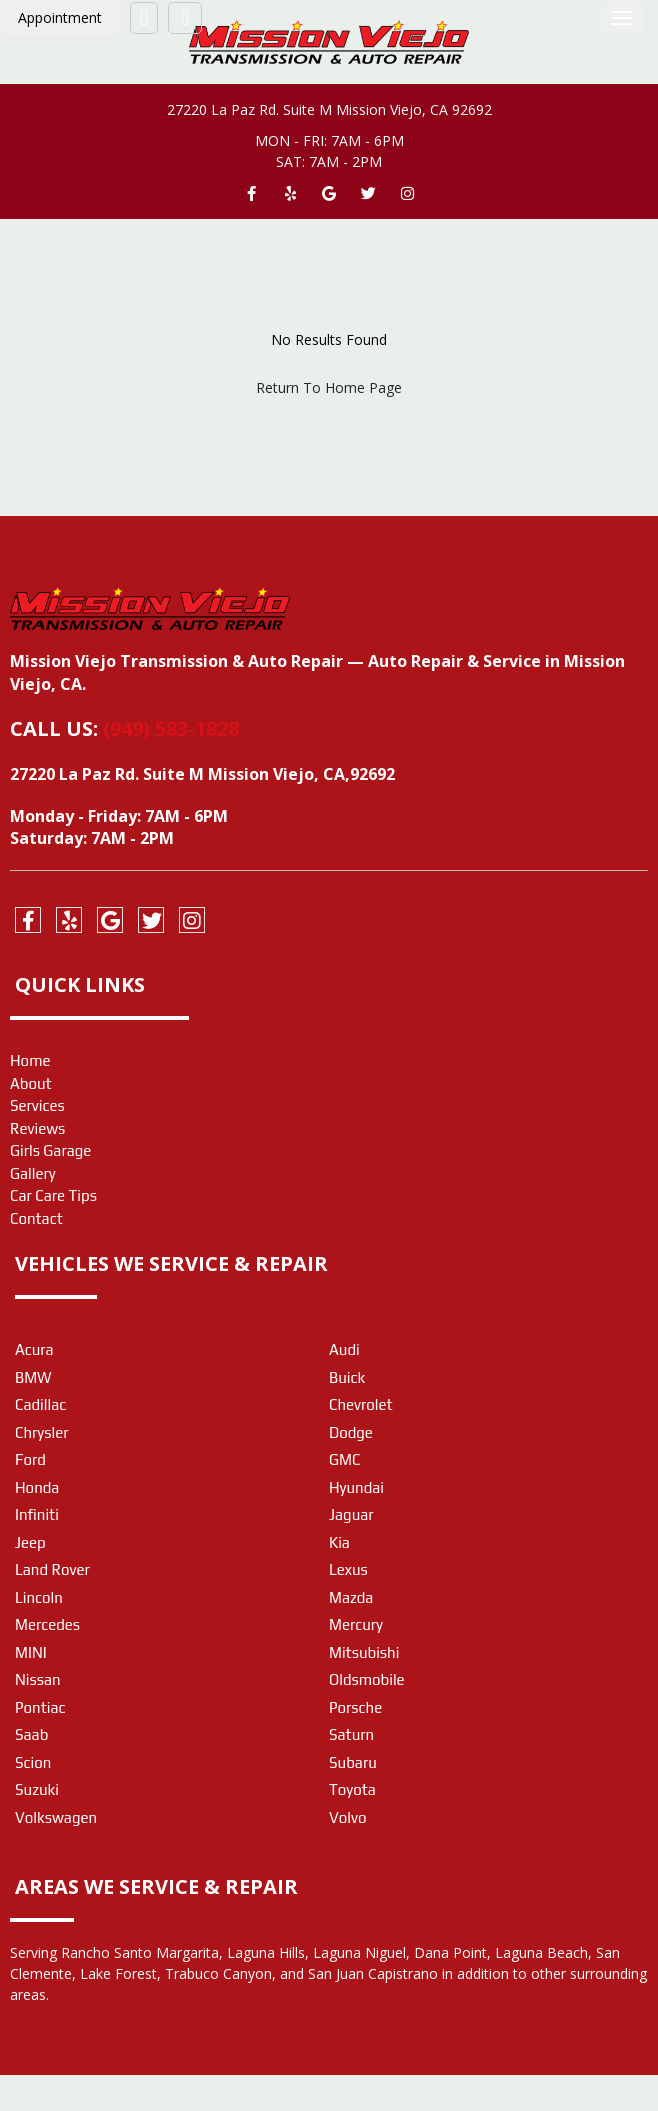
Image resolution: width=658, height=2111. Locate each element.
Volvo (347, 1817)
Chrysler (41, 1432)
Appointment (60, 17)
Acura (34, 1349)
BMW (33, 1377)
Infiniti (37, 1514)
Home (30, 1060)
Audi (344, 1349)
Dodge (351, 1432)
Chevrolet (361, 1404)
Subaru (353, 1762)
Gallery (33, 1173)
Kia (339, 1542)
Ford (30, 1459)
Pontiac (40, 1707)
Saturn (351, 1734)
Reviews (37, 1128)
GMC (344, 1459)
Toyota (352, 1789)
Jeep (30, 1542)
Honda (37, 1487)
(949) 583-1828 (171, 728)
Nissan (38, 1679)
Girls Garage (50, 1150)
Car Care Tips (53, 1195)
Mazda (351, 1597)
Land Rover (52, 1569)
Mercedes (47, 1624)
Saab (31, 1734)
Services (37, 1105)
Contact (36, 1218)
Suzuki (37, 1789)
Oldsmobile (367, 1679)
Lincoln (39, 1597)
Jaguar (351, 1514)
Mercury (356, 1624)
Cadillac (40, 1404)
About (31, 1083)
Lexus (348, 1569)
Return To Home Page (329, 387)
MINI (31, 1652)
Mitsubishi (364, 1652)
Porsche (355, 1707)
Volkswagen (56, 1817)
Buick (347, 1377)
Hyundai (356, 1487)
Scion (33, 1762)
